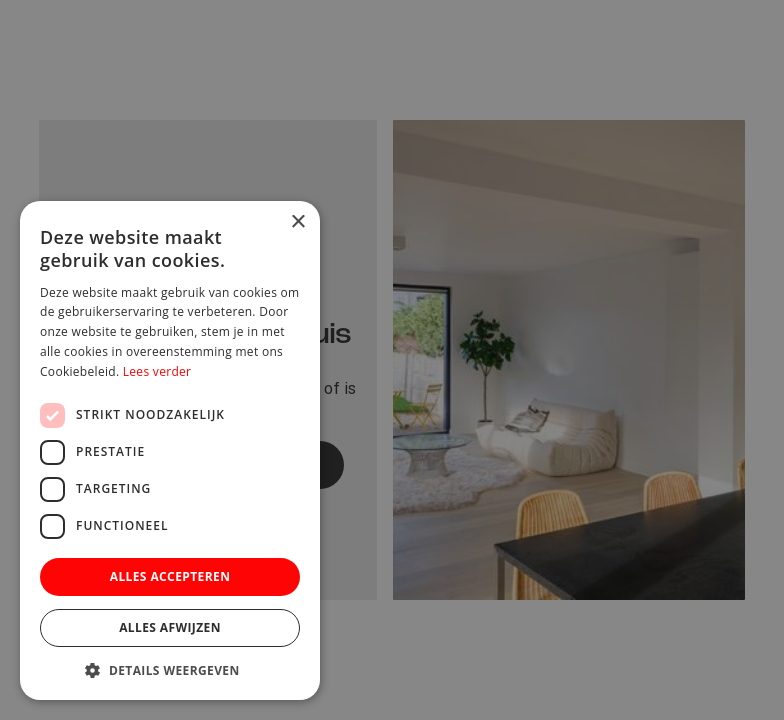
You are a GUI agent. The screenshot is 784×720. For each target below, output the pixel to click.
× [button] (297, 222)
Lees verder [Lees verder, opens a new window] (157, 371)
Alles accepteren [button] (170, 576)
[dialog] (392, 360)
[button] (170, 670)
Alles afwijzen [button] (170, 627)
